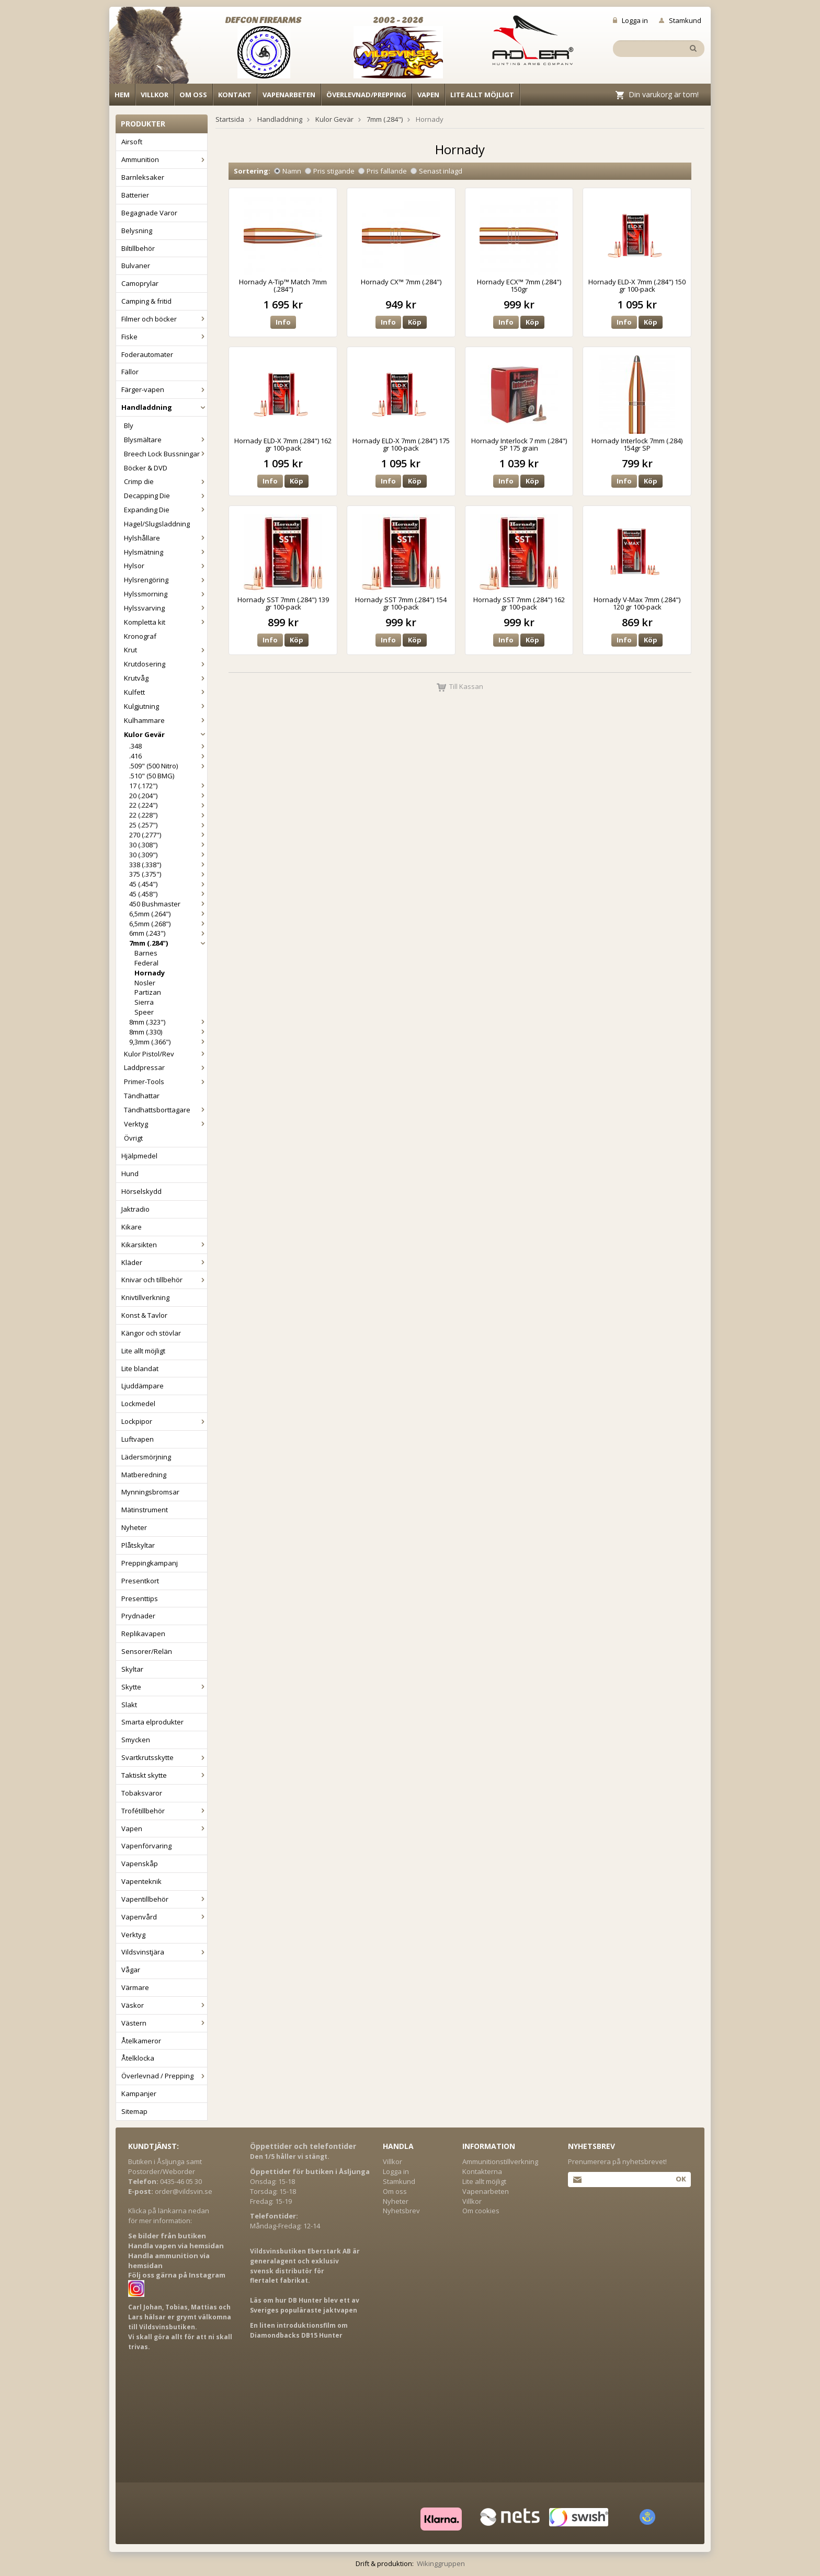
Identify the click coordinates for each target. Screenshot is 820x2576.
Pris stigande (330, 171)
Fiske (164, 336)
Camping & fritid (146, 301)
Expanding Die (165, 509)
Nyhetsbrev (401, 2210)
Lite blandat (139, 1368)
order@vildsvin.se (183, 2191)
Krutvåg (165, 678)
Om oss (193, 94)
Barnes (145, 953)
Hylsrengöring (165, 579)
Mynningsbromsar (150, 1492)
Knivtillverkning (145, 1297)
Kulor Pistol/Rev (165, 1054)
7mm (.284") (168, 943)
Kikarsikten (164, 1244)
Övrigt (133, 1138)
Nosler (144, 982)
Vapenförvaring (146, 1845)
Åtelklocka (137, 2058)
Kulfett (165, 692)
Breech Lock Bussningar (165, 453)
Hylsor (165, 565)
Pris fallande (382, 171)
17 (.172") (168, 785)
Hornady (149, 973)
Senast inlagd (436, 171)
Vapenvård (164, 1917)
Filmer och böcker (164, 319)
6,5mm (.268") (168, 923)
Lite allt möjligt (482, 94)
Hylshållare (165, 538)
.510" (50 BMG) (151, 775)
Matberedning (143, 1474)
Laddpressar (165, 1067)
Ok (681, 2178)
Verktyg (165, 1124)
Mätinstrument (144, 1509)
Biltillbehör (138, 248)
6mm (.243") (168, 933)
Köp (415, 322)
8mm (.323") (168, 1022)
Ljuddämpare (142, 1385)
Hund (130, 1173)
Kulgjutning (165, 706)
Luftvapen (137, 1439)
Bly (128, 425)
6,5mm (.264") (168, 913)
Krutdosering (165, 664)
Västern (164, 2023)
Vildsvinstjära (164, 1952)
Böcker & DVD (145, 468)
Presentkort (140, 1580)
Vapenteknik (141, 1881)
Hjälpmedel (139, 1155)
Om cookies (480, 2210)
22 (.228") (168, 815)
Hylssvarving (165, 608)
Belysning (136, 230)
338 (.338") (168, 864)
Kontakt (235, 94)
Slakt (129, 1704)
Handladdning (164, 407)
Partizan (147, 992)
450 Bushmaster (168, 903)
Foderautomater (147, 354)
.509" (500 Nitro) (168, 765)
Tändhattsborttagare (165, 1109)
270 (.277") (168, 835)
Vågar (130, 1969)
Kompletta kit (165, 622)
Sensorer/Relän (146, 1651)
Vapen (428, 94)
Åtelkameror (141, 2040)
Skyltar (132, 1669)
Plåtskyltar (138, 1545)
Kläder (164, 1262)
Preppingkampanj (149, 1563)
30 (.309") (168, 854)
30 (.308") (168, 844)
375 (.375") (168, 874)
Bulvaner (135, 265)
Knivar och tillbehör (164, 1279)
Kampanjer (138, 2093)
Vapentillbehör (164, 1899)
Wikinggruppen (441, 2563)
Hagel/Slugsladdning (157, 523)
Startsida (229, 119)
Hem (122, 94)
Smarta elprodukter (152, 1722)
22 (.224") (168, 805)
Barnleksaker (142, 177)
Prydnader (138, 1615)
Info (283, 322)
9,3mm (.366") (168, 1041)
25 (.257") (168, 825)
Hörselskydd (141, 1191)
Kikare (131, 1227)
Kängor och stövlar (151, 1333)
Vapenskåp (139, 1863)
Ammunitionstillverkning (500, 2161)
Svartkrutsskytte (164, 1757)
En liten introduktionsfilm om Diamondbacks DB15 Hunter (299, 2330)
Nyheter (134, 1527)
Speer (144, 1012)
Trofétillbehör (164, 1810)
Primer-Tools (165, 1081)
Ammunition (164, 159)
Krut (165, 649)
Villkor (154, 94)
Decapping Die (165, 495)
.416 (168, 756)
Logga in (630, 20)
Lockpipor (164, 1421)
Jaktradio (135, 1209)
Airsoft (131, 141)
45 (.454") (168, 884)
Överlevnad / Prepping (164, 2075)
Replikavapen (143, 1633)
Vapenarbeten (289, 94)
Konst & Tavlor (144, 1315)
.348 (168, 746)
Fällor (130, 371)
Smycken (135, 1739)
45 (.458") (168, 894)
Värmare (135, 1987)
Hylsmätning (165, 552)
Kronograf (140, 636)
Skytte (164, 1687)
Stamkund (680, 20)
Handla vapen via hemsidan (176, 2245)
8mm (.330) (168, 1032)
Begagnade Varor (149, 212)
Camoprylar (139, 283)
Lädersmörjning (146, 1457)
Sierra (144, 1002)
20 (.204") (168, 795)
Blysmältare (165, 439)
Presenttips (139, 1598)
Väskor (164, 2005)
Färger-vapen (164, 389)
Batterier (135, 195)
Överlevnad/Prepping (366, 94)
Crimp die (165, 481)
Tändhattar (142, 1095)
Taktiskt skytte (164, 1775)
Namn (287, 171)
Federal (146, 963)
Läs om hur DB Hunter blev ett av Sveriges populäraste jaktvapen (304, 2305)
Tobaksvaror (141, 1793)
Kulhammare (165, 720)
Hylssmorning (165, 594)
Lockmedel (138, 1403)
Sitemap (134, 2111)
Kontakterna (482, 2171)
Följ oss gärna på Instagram (176, 2275)
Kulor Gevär (165, 734)
